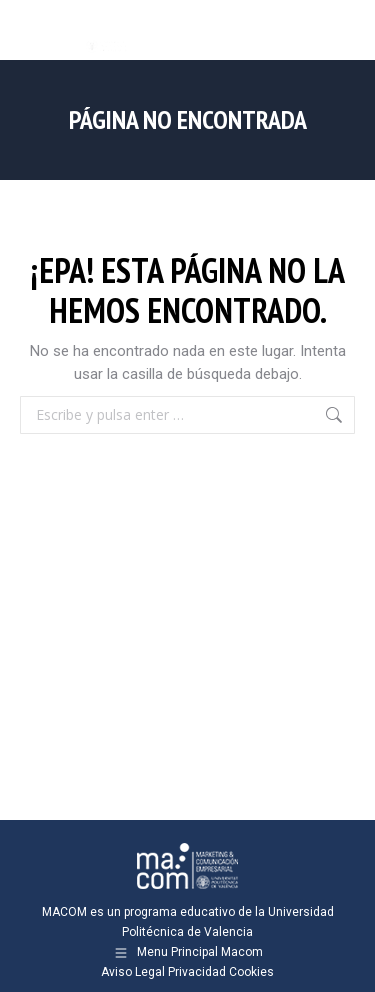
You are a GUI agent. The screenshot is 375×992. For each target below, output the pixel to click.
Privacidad (197, 972)
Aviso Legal (133, 972)
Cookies (251, 972)
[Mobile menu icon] (343, 30)
